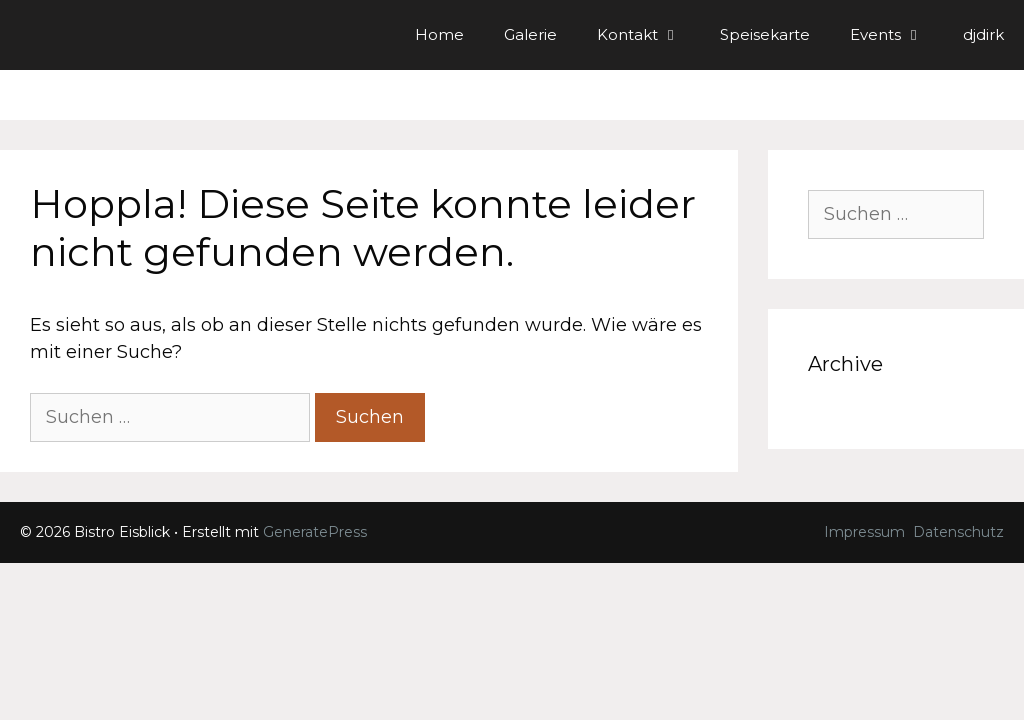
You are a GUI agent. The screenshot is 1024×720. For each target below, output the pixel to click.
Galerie (530, 34)
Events (896, 35)
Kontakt (648, 35)
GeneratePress (315, 532)
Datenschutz (958, 532)
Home (439, 34)
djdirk (983, 34)
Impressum (864, 532)
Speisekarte (765, 34)
